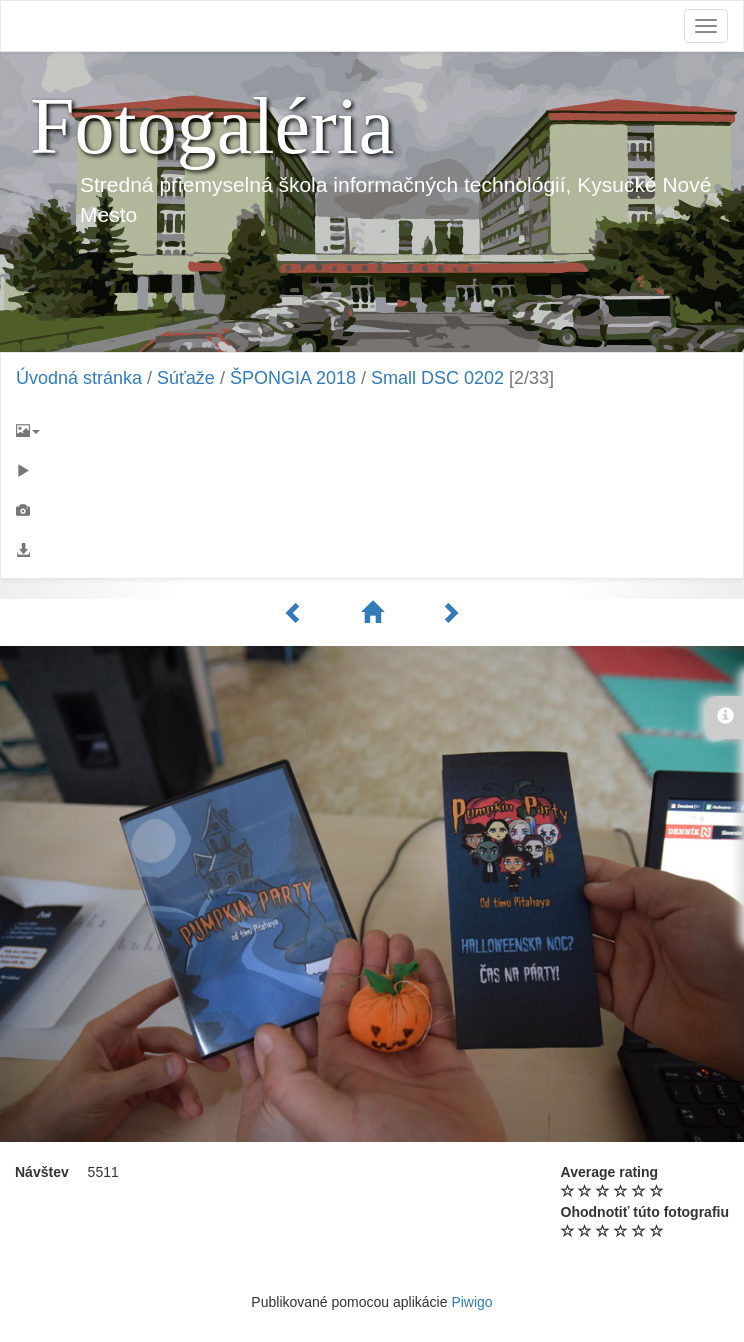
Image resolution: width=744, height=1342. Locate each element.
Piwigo (471, 1302)
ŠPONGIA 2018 (293, 378)
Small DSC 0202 (437, 378)
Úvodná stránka (79, 378)
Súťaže (186, 378)
